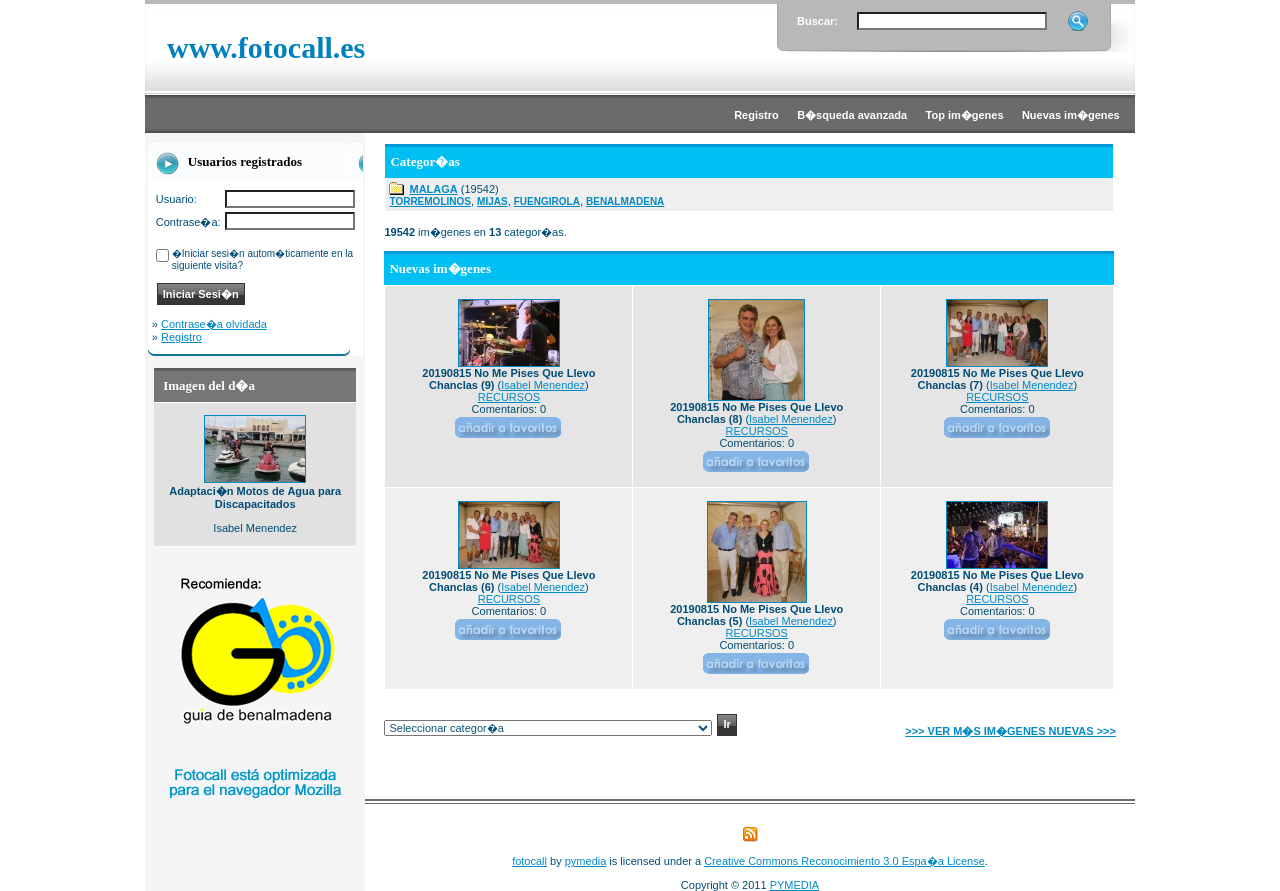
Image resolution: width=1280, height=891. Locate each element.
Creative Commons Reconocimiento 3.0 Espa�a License (844, 861)
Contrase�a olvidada (214, 324)
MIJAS (492, 201)
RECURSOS (509, 397)
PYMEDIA (795, 885)
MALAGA (433, 189)
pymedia (586, 861)
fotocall (529, 861)
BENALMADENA (625, 201)
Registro (181, 337)
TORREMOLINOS (429, 201)
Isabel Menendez (543, 385)
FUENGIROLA (547, 201)
